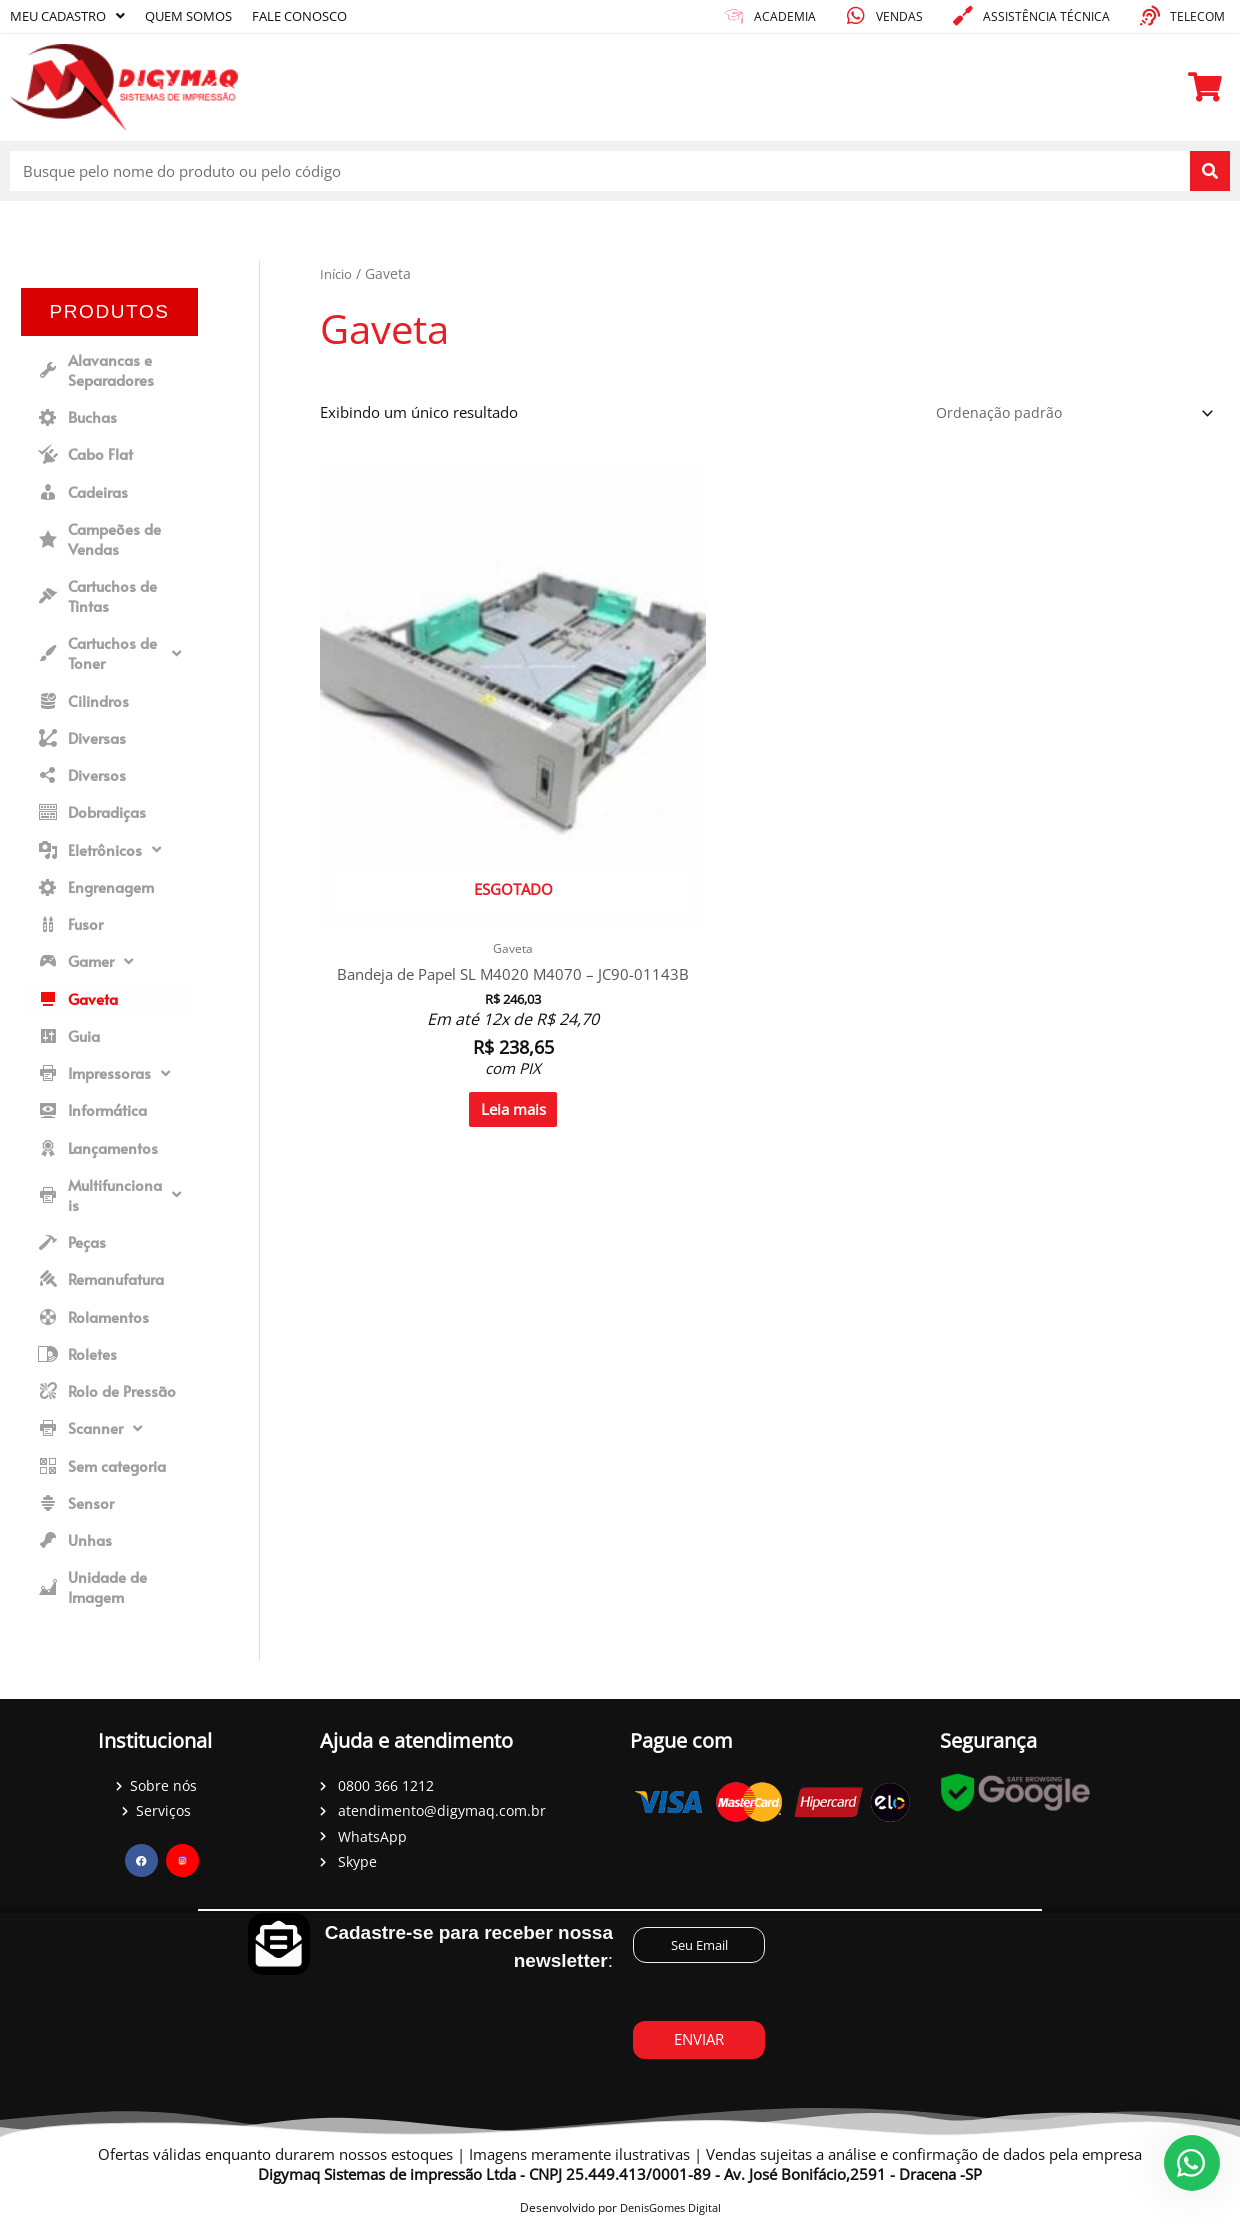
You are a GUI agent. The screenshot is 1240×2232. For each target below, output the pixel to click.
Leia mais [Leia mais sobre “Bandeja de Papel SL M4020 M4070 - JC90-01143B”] (424, 942)
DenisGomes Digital (670, 2215)
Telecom (1197, 16)
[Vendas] (856, 16)
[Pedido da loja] (1066, 414)
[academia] (734, 16)
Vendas (899, 16)
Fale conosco (324, 16)
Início (338, 273)
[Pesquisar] (1210, 171)
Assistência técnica (1046, 16)
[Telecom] (1150, 16)
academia (785, 16)
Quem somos (203, 16)
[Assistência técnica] (963, 16)
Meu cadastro (72, 16)
